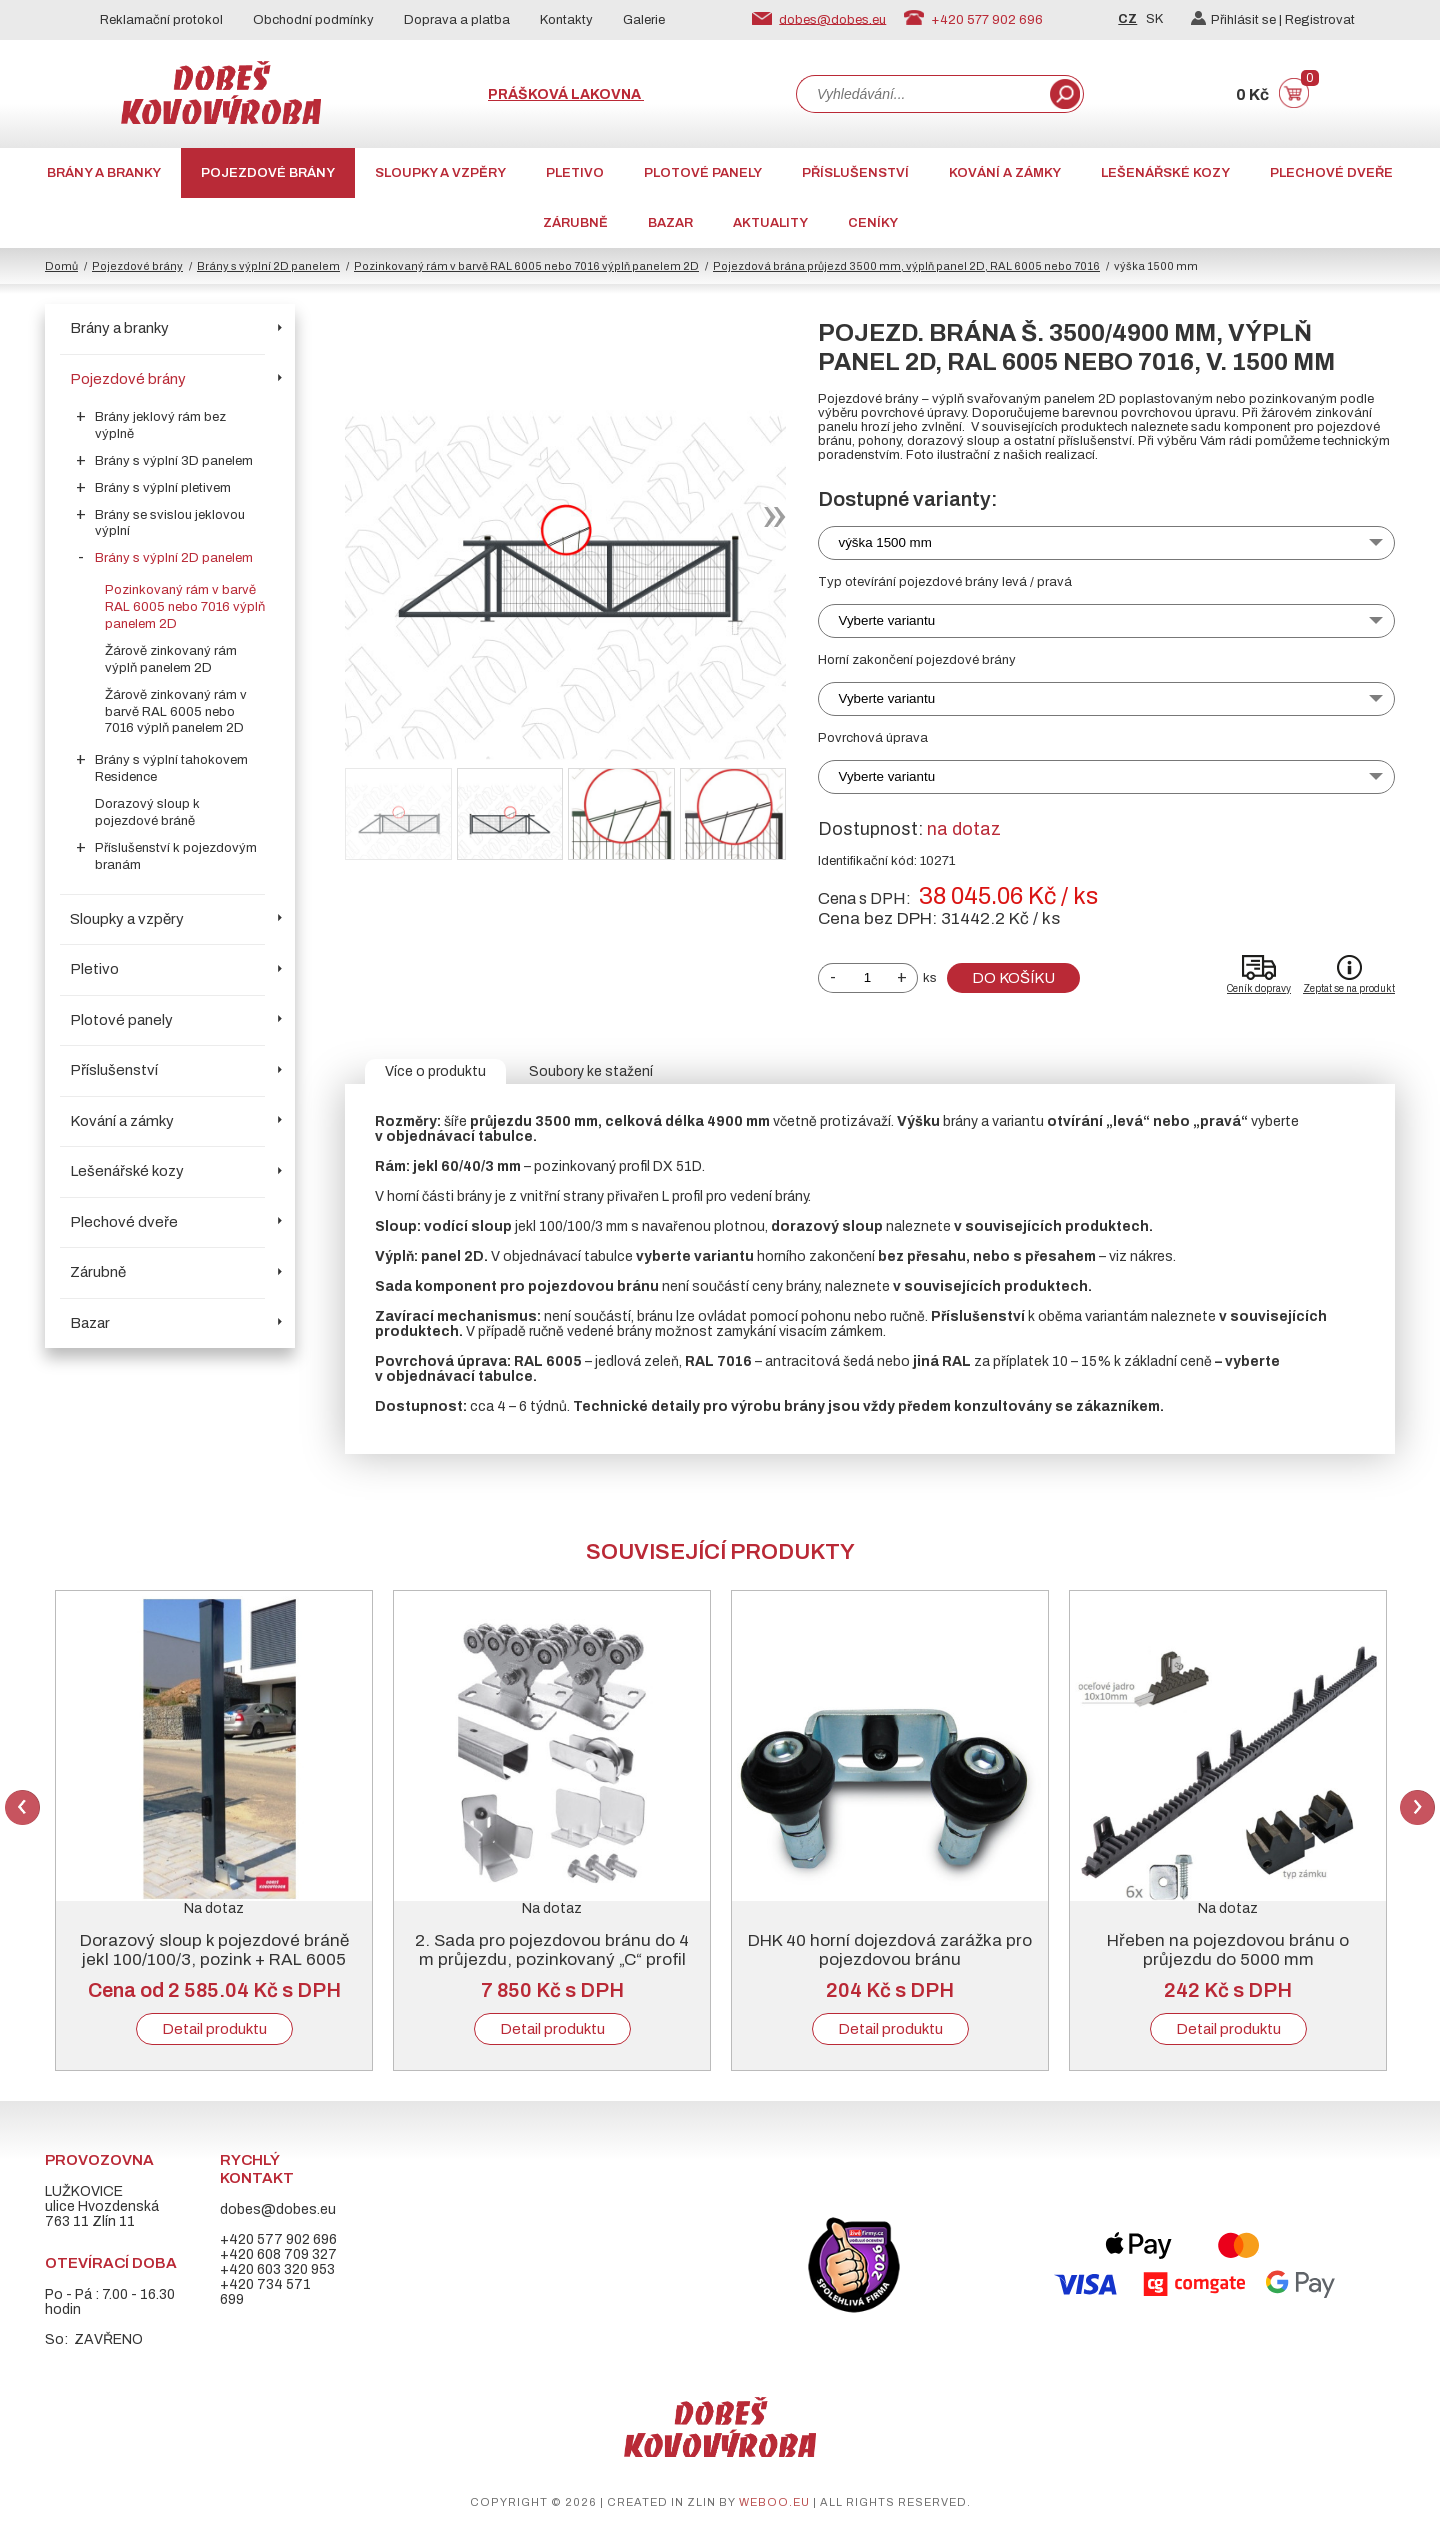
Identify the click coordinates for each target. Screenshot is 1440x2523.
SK (1154, 19)
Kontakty (566, 20)
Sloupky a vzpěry (440, 173)
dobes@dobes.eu (832, 19)
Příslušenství (855, 173)
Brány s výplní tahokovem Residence (171, 768)
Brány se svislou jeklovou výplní (170, 523)
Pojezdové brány (268, 173)
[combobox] (921, 94)
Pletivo (575, 173)
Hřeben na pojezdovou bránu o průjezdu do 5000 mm (1228, 1950)
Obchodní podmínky (313, 20)
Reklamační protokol (161, 20)
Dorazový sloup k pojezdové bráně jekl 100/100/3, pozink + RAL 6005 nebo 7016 (214, 1959)
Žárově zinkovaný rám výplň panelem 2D (171, 659)
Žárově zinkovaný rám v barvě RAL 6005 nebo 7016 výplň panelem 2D (176, 712)
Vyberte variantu (887, 620)
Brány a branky (104, 173)
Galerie (644, 20)
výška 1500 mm (885, 542)
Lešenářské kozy (1165, 173)
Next (1417, 1807)
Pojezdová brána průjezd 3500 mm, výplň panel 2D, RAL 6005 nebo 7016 (906, 266)
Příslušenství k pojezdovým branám (176, 856)
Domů (61, 266)
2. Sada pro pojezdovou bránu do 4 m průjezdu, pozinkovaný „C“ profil (552, 1950)
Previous (22, 1807)
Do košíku (1013, 978)
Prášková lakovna (566, 94)
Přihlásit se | (1238, 20)
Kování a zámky (1005, 173)
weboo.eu (774, 2502)
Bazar (670, 223)
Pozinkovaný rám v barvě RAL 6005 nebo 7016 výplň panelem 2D (526, 266)
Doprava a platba (457, 20)
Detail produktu (214, 2029)
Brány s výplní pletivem (163, 488)
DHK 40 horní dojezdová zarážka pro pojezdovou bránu (890, 1950)
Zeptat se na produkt (1349, 988)
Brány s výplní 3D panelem (174, 461)
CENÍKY (873, 223)
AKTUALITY (770, 223)
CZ (1127, 19)
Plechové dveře (1331, 173)
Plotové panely (703, 173)
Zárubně (575, 223)
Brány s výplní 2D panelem (268, 266)
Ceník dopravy (1259, 988)
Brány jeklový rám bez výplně (160, 425)
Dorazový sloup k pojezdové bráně (147, 812)
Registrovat (1320, 20)
